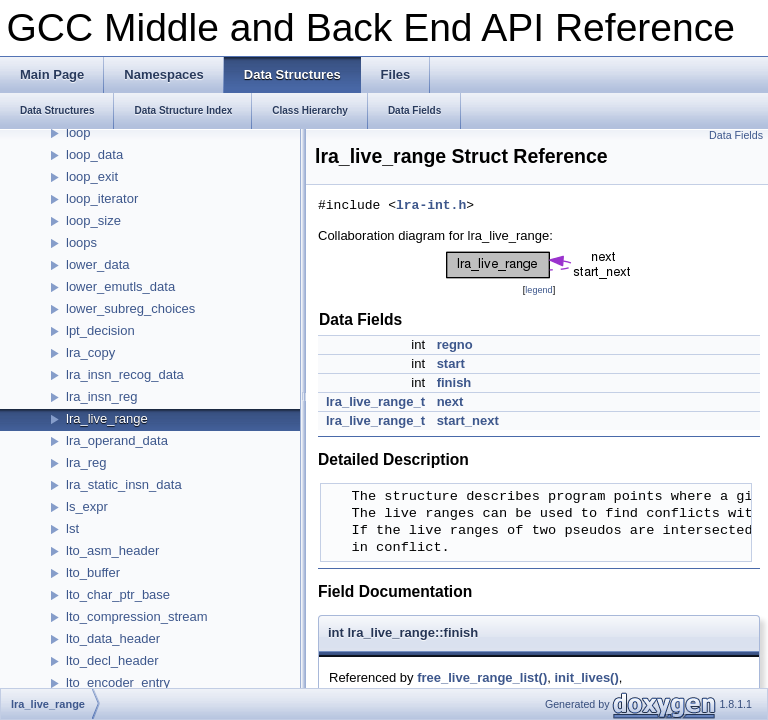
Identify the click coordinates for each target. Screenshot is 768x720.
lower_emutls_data (120, 286)
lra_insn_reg (102, 396)
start (451, 363)
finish (454, 382)
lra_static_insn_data (124, 484)
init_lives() (586, 677)
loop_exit (92, 176)
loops (81, 242)
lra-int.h (431, 206)
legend (538, 290)
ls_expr (87, 506)
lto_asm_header (112, 550)
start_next (468, 420)
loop (78, 132)
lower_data (98, 264)
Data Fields (736, 135)
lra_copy (90, 352)
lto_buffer (93, 572)
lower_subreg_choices (130, 308)
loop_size (93, 220)
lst (72, 528)
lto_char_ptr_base (118, 594)
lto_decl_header (112, 660)
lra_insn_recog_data (125, 374)
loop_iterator (102, 198)
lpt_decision (100, 330)
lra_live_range (107, 418)
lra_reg (86, 462)
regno (455, 344)
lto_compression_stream (137, 616)
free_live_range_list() (482, 677)
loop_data (94, 154)
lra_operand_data (117, 440)
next (450, 401)
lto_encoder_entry (118, 682)
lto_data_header (113, 638)
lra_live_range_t (375, 401)
